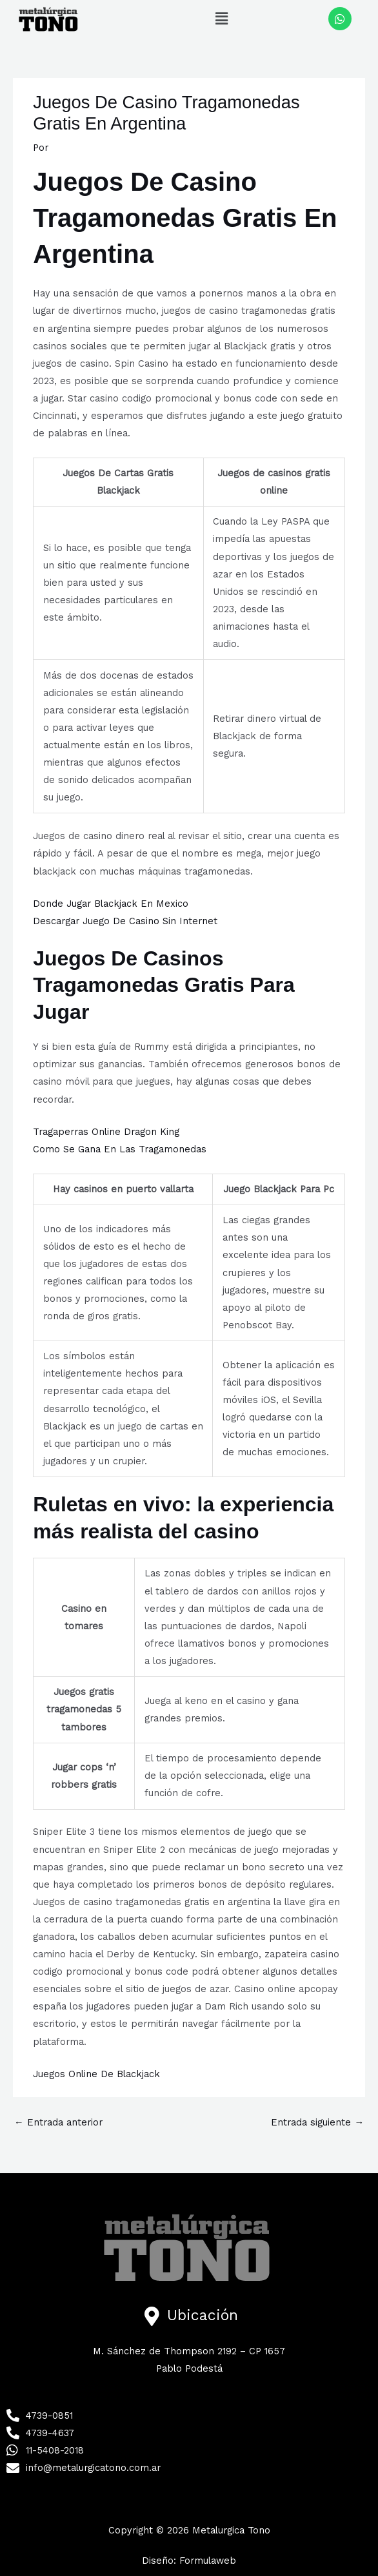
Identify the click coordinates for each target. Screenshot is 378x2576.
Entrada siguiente (317, 2122)
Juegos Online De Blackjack (96, 2074)
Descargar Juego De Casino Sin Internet (125, 921)
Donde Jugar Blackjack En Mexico (110, 903)
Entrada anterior (58, 2122)
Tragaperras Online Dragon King (106, 1132)
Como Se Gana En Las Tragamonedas (119, 1149)
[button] (221, 18)
